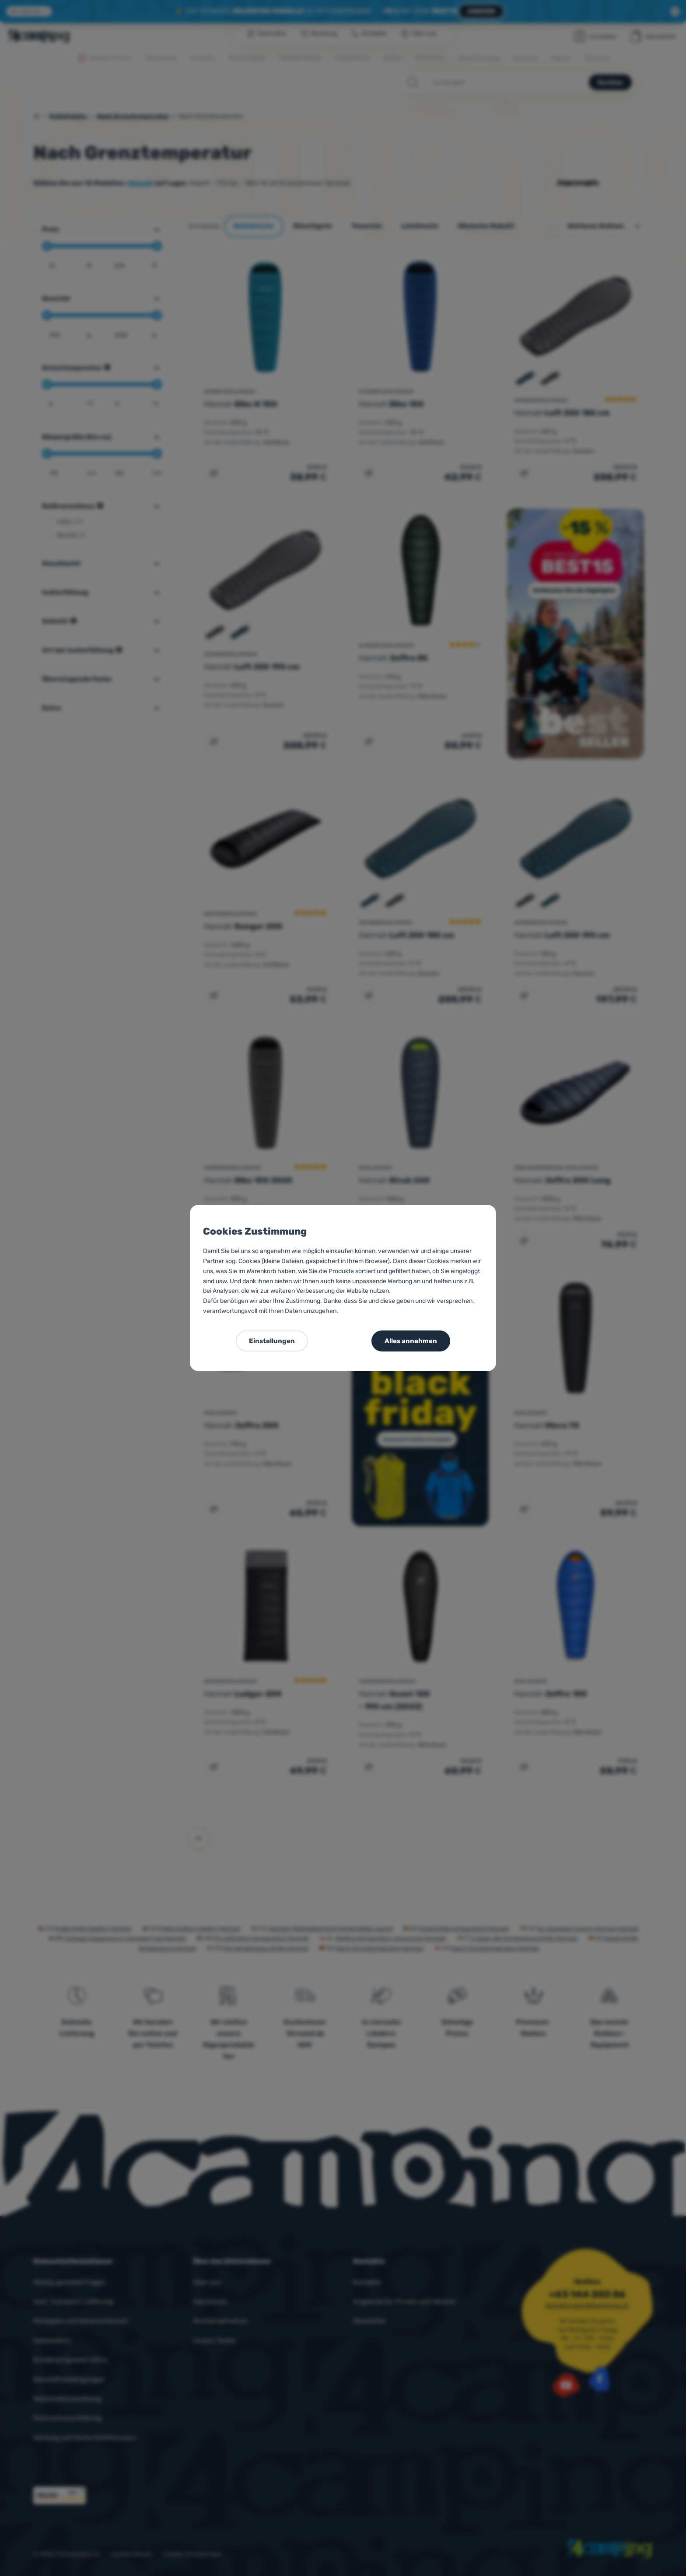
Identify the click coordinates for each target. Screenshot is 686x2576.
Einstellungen (272, 1341)
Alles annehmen (411, 1341)
